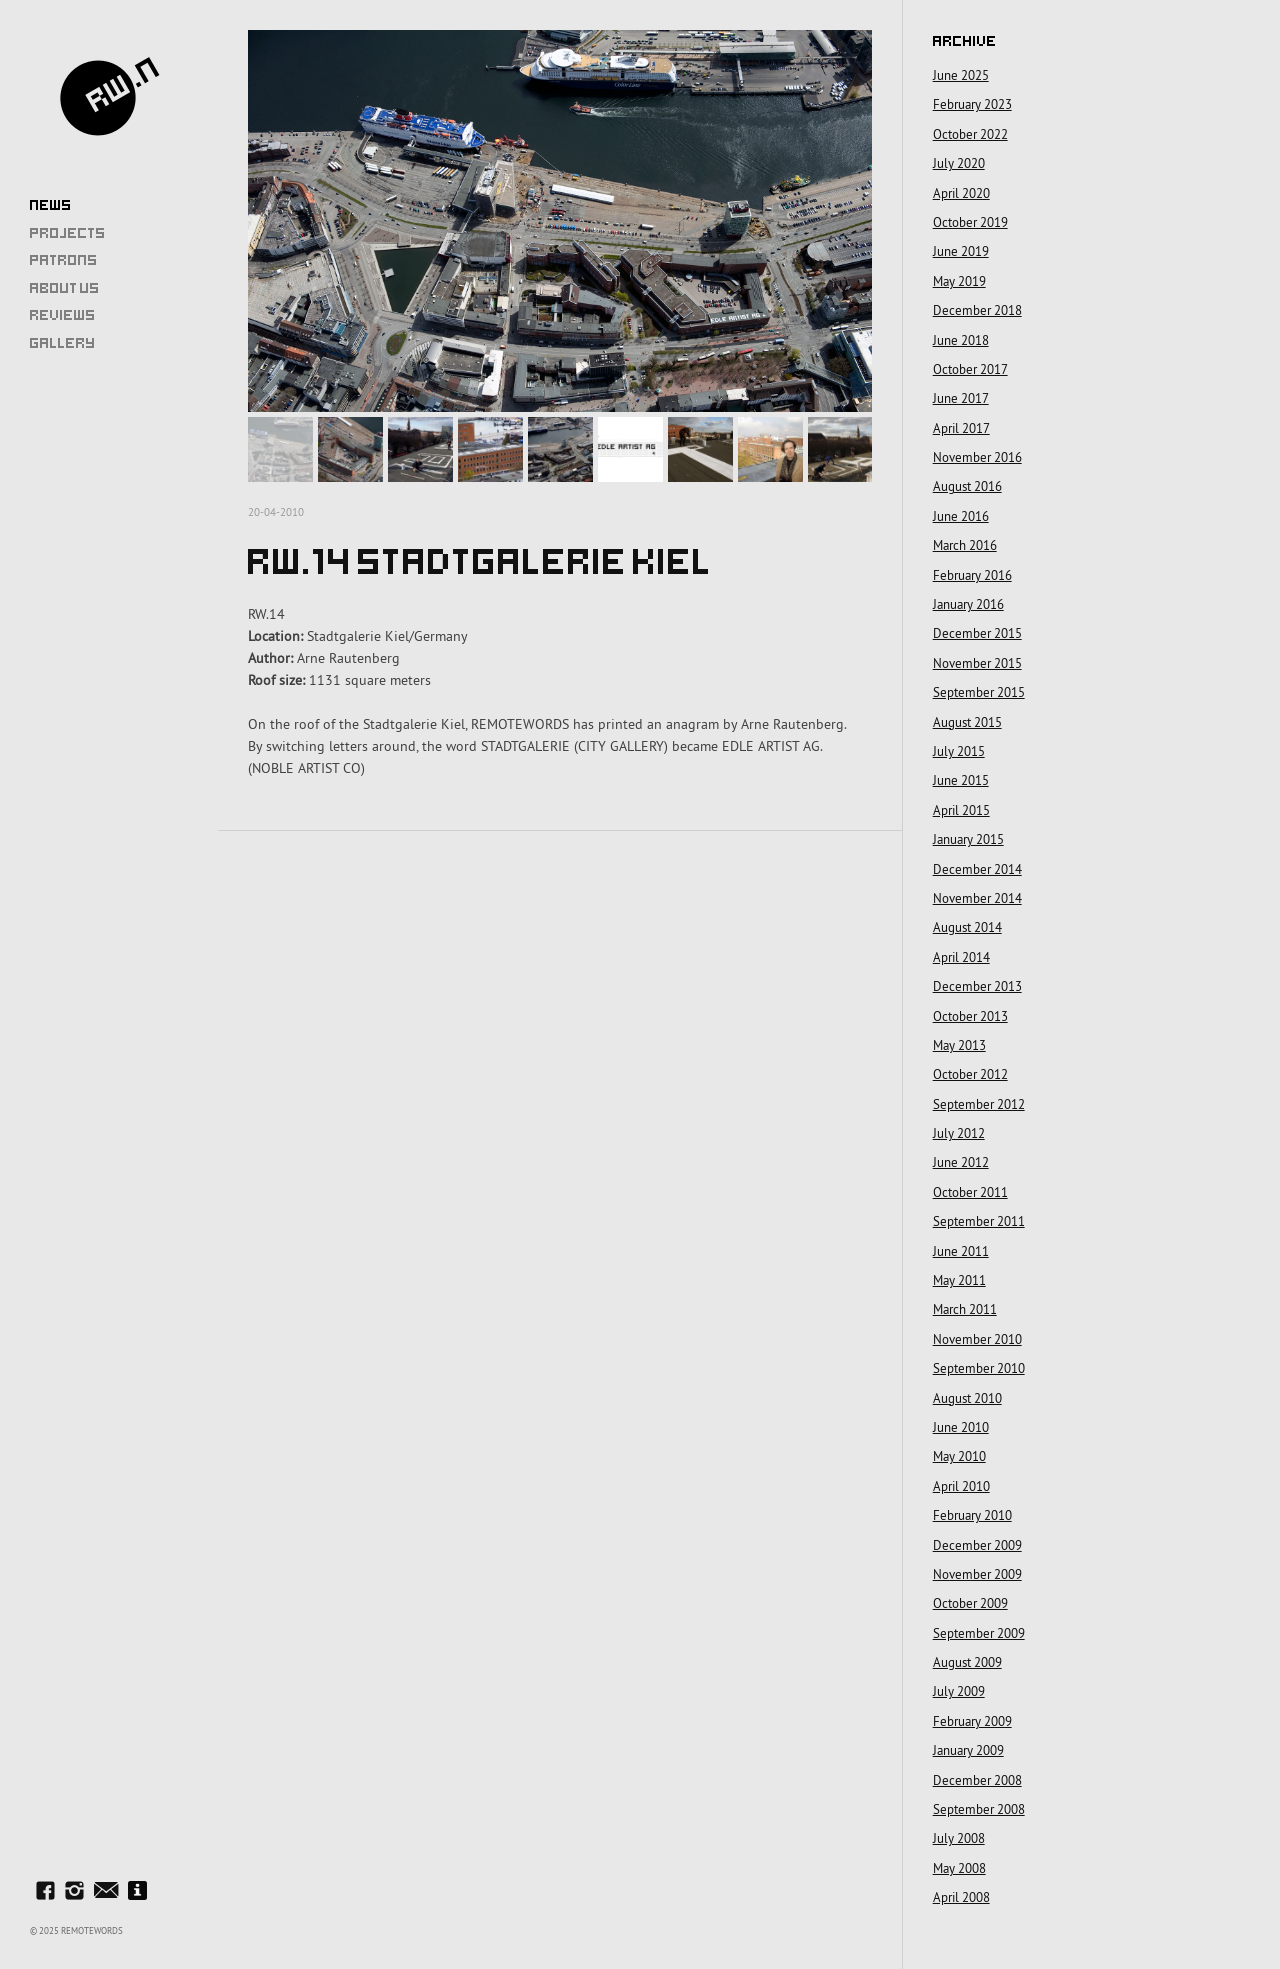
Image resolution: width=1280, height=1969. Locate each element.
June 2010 (961, 1427)
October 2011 (970, 1192)
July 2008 (959, 1838)
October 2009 (970, 1603)
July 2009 (959, 1691)
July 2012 (959, 1133)
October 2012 (970, 1074)
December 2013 (977, 986)
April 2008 (961, 1897)
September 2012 (979, 1104)
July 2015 (959, 751)
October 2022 (970, 134)
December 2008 (977, 1780)
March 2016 (965, 545)
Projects (68, 233)
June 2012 (961, 1162)
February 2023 (972, 104)
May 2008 (959, 1868)
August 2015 (967, 722)
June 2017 (961, 398)
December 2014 (977, 869)
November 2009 (977, 1574)
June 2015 (961, 780)
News (51, 205)
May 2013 (959, 1045)
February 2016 (972, 575)
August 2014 (967, 927)
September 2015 (979, 692)
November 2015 (977, 663)
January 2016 (968, 604)
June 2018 (961, 340)
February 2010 (972, 1515)
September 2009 (979, 1633)
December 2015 (977, 633)
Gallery (63, 343)
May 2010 (959, 1456)
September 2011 (979, 1221)
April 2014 (961, 957)
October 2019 (970, 222)
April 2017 (961, 428)
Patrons (64, 260)
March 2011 (965, 1309)
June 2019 (961, 251)
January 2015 (968, 839)
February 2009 (972, 1721)
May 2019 (959, 281)
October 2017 (970, 369)
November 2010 (977, 1339)
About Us (65, 288)
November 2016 (977, 457)
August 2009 (967, 1662)
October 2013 (970, 1016)
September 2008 (979, 1809)
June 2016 (961, 516)
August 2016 (967, 486)
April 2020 (961, 193)
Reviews (63, 315)
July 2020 (959, 163)
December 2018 (977, 310)
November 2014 (977, 898)
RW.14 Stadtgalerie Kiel (480, 525)
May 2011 (959, 1280)
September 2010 (979, 1368)
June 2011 (961, 1251)
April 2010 (961, 1486)
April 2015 (961, 810)
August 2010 (967, 1398)
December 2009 (977, 1545)
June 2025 (961, 75)
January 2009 (968, 1750)
